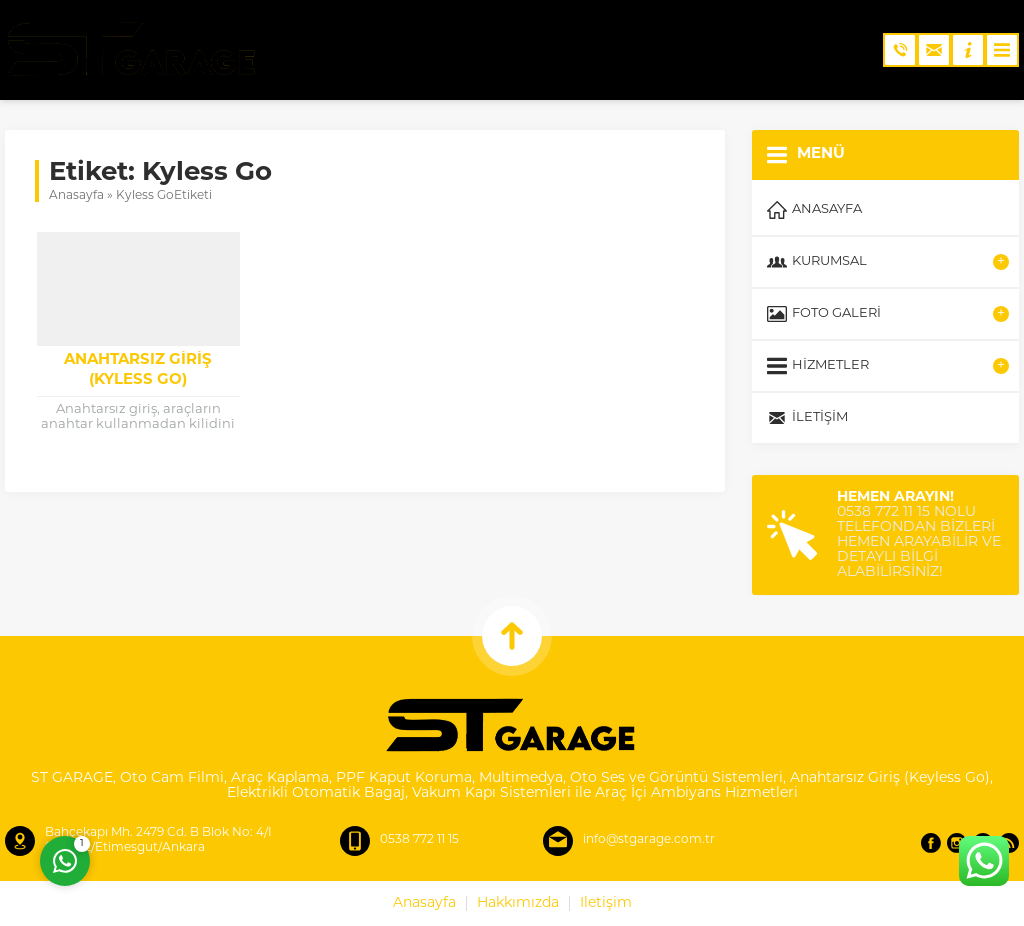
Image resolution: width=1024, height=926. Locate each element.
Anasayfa (76, 196)
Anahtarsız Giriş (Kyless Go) (138, 370)
